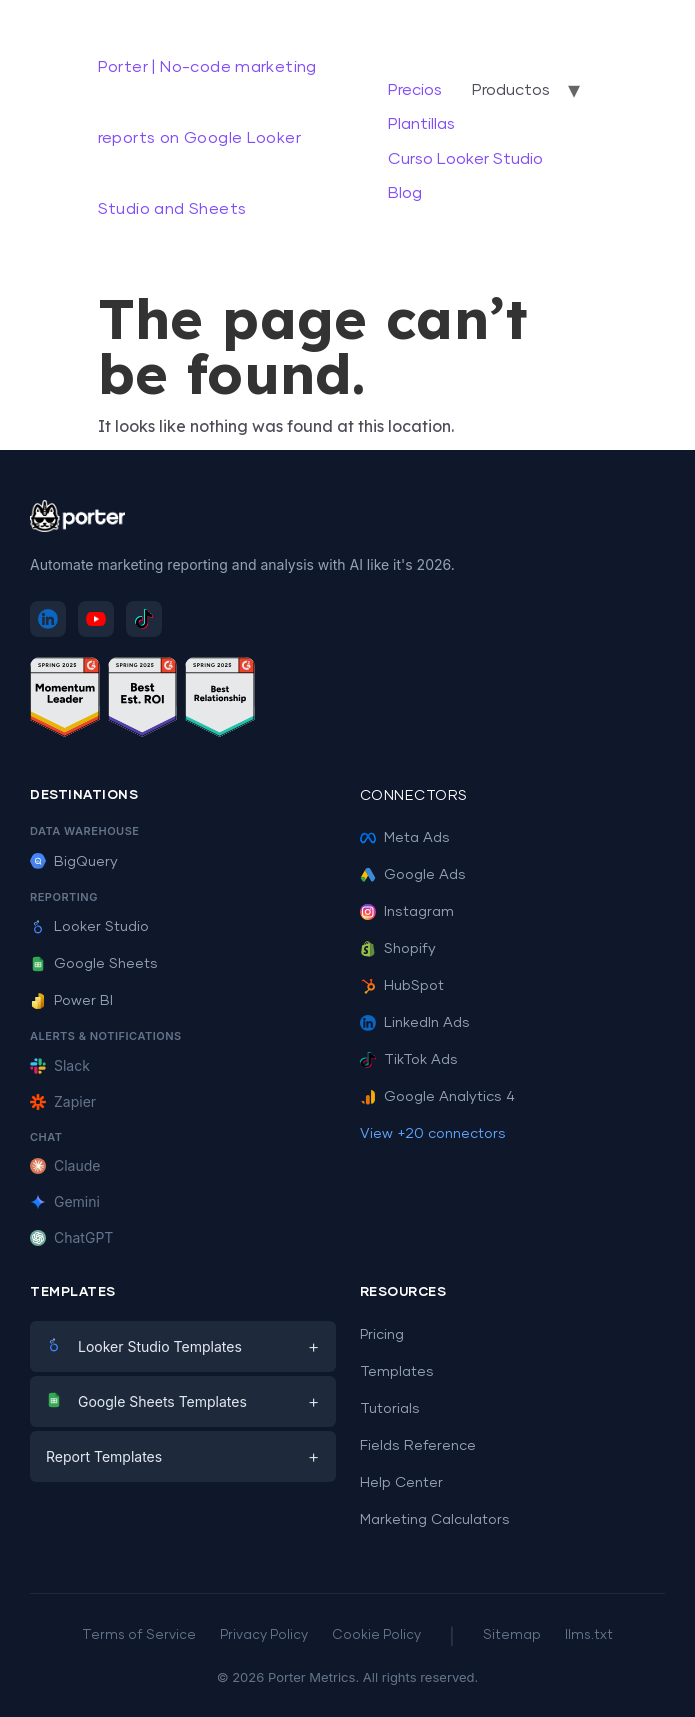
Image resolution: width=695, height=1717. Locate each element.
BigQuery (74, 862)
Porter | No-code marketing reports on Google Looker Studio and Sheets (207, 138)
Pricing (382, 1335)
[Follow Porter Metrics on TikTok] (144, 619)
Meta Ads (405, 838)
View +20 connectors (433, 1134)
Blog (405, 193)
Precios (415, 90)
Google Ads (413, 875)
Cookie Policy (376, 1635)
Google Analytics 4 (437, 1097)
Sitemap (512, 1635)
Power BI (71, 1001)
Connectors (414, 796)
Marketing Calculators (435, 1520)
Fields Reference (418, 1446)
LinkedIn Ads (415, 1023)
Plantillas (421, 124)
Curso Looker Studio (465, 159)
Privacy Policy (264, 1635)
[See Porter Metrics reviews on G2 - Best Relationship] (220, 700)
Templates (397, 1372)
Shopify (398, 949)
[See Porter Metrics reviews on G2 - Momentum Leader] (65, 700)
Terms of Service (139, 1635)
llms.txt (589, 1635)
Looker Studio (89, 927)
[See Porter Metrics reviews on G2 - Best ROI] (143, 700)
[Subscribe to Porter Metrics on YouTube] (96, 619)
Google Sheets (94, 964)
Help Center (401, 1483)
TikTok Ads (409, 1060)
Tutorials (390, 1409)
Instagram (407, 912)
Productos (511, 90)
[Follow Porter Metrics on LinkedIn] (48, 619)
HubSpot (402, 986)
